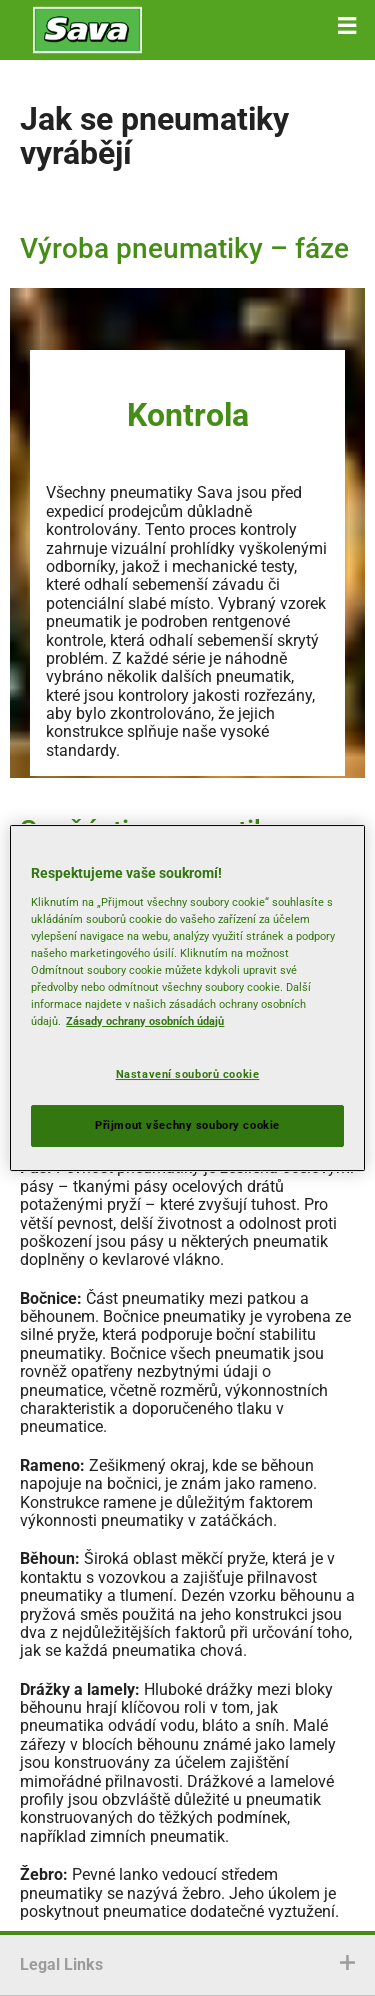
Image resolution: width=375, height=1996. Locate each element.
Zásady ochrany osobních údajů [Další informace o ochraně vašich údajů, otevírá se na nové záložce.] (145, 1021)
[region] (187, 998)
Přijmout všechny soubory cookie (187, 1125)
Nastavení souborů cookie (188, 1074)
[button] (347, 26)
